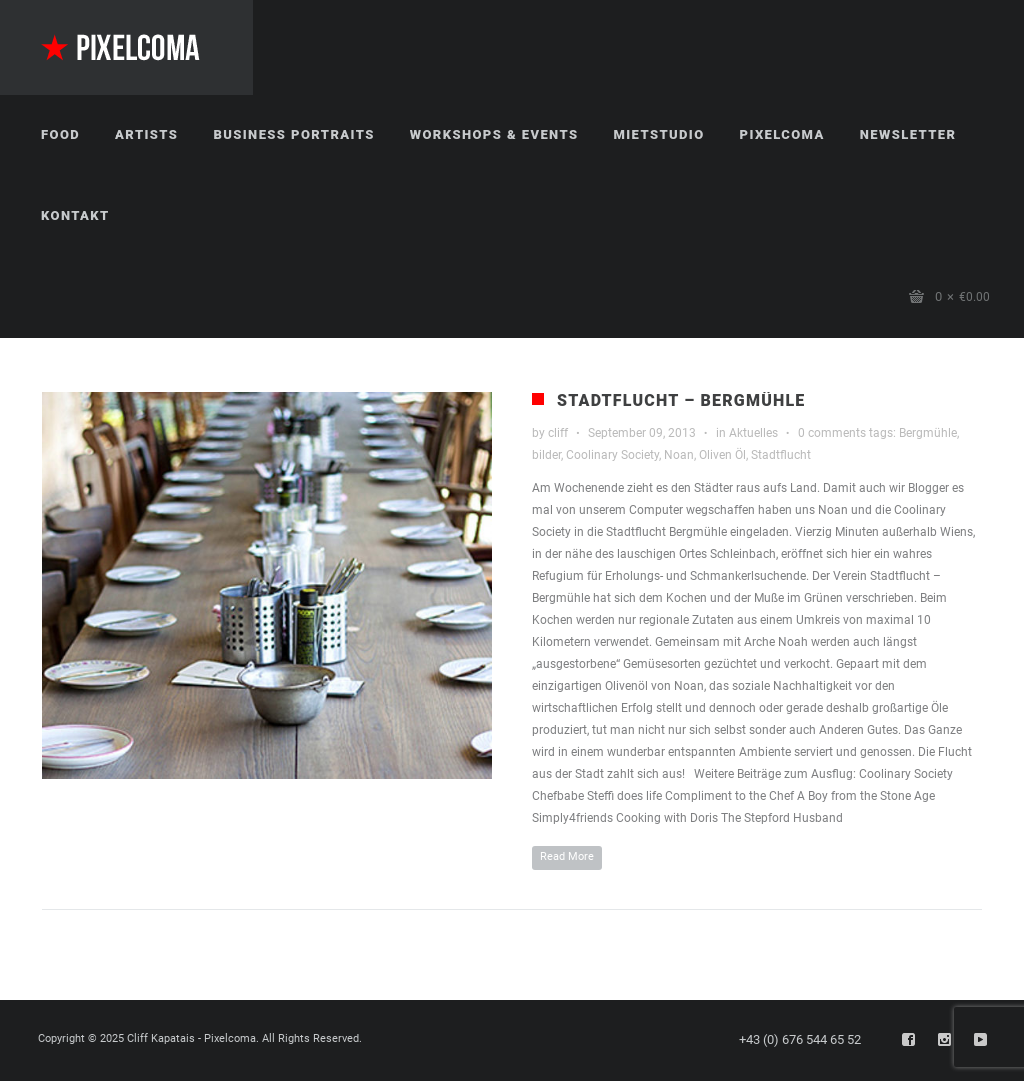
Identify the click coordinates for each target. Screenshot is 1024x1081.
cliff (558, 433)
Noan (679, 455)
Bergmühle (928, 433)
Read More (567, 856)
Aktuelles (753, 433)
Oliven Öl (722, 455)
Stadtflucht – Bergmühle (681, 400)
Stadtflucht (781, 455)
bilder (546, 455)
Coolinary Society (612, 455)
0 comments (832, 433)
